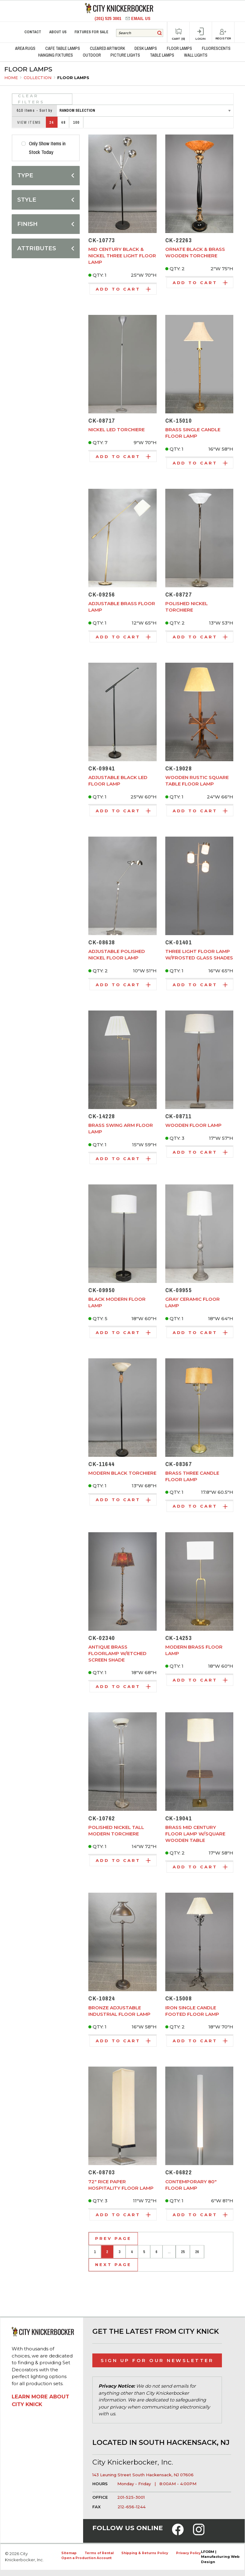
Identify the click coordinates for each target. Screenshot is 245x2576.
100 (76, 122)
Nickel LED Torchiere (116, 429)
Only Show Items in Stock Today (47, 148)
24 (51, 122)
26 (197, 2251)
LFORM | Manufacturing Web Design (220, 2557)
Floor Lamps (73, 77)
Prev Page (113, 2238)
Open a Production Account (86, 2558)
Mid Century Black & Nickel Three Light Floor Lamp (122, 255)
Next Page (113, 2264)
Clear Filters (31, 99)
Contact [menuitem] (32, 32)
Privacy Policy (188, 2553)
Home (11, 77)
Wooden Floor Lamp (193, 1125)
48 (63, 122)
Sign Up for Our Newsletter (157, 2360)
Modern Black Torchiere (122, 1473)
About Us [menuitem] (57, 32)
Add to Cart (123, 289)
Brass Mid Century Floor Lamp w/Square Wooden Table (195, 1833)
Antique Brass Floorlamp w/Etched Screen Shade (117, 1653)
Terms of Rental (99, 2553)
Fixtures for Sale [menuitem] (91, 32)
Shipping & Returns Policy (144, 2553)
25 (183, 2251)
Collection (38, 77)
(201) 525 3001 (108, 18)
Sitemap (69, 2553)
